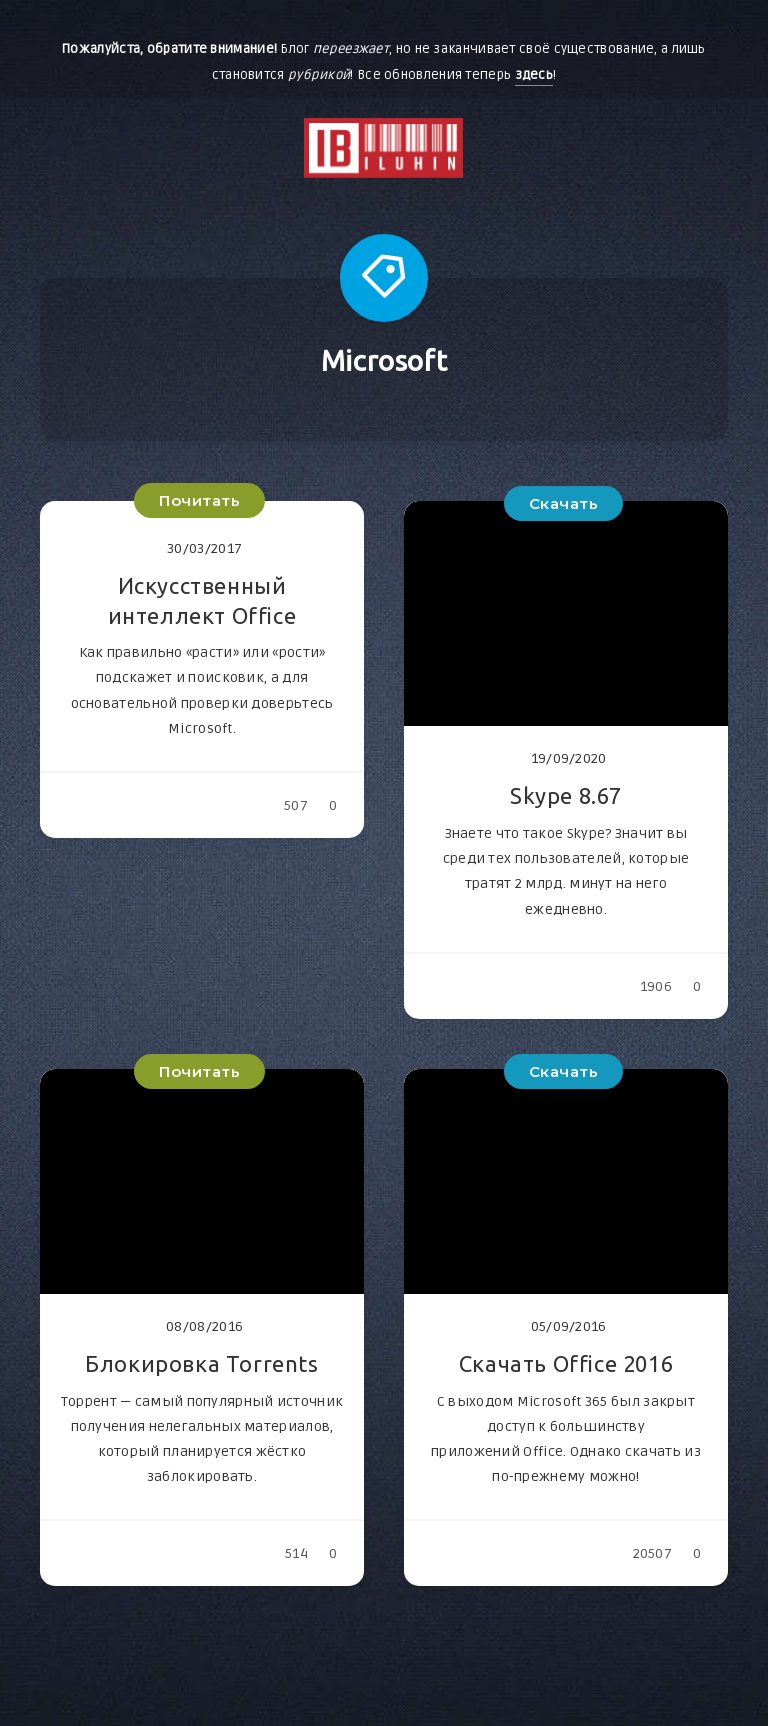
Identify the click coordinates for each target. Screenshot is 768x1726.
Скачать (564, 503)
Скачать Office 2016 (566, 1363)
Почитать (199, 500)
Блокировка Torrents (201, 1363)
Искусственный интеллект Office (202, 600)
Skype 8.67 (566, 795)
